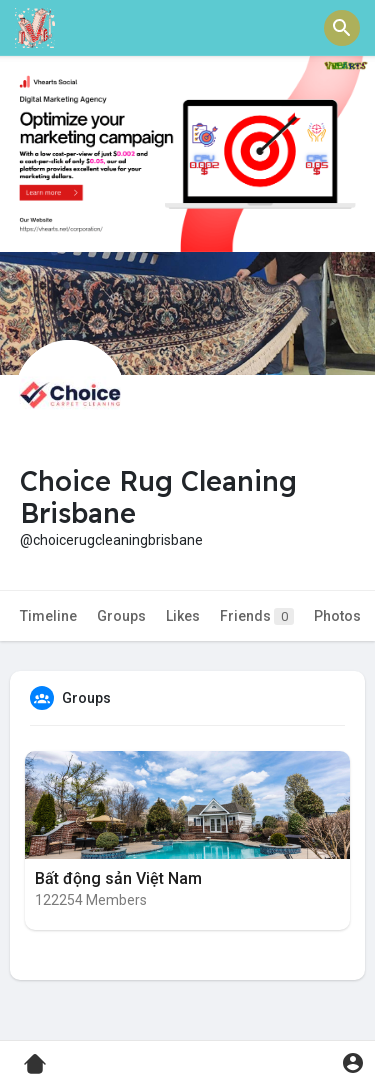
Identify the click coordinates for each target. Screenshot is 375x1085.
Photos (337, 616)
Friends (257, 616)
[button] (342, 28)
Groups (121, 616)
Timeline (48, 616)
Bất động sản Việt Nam (118, 878)
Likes (183, 616)
